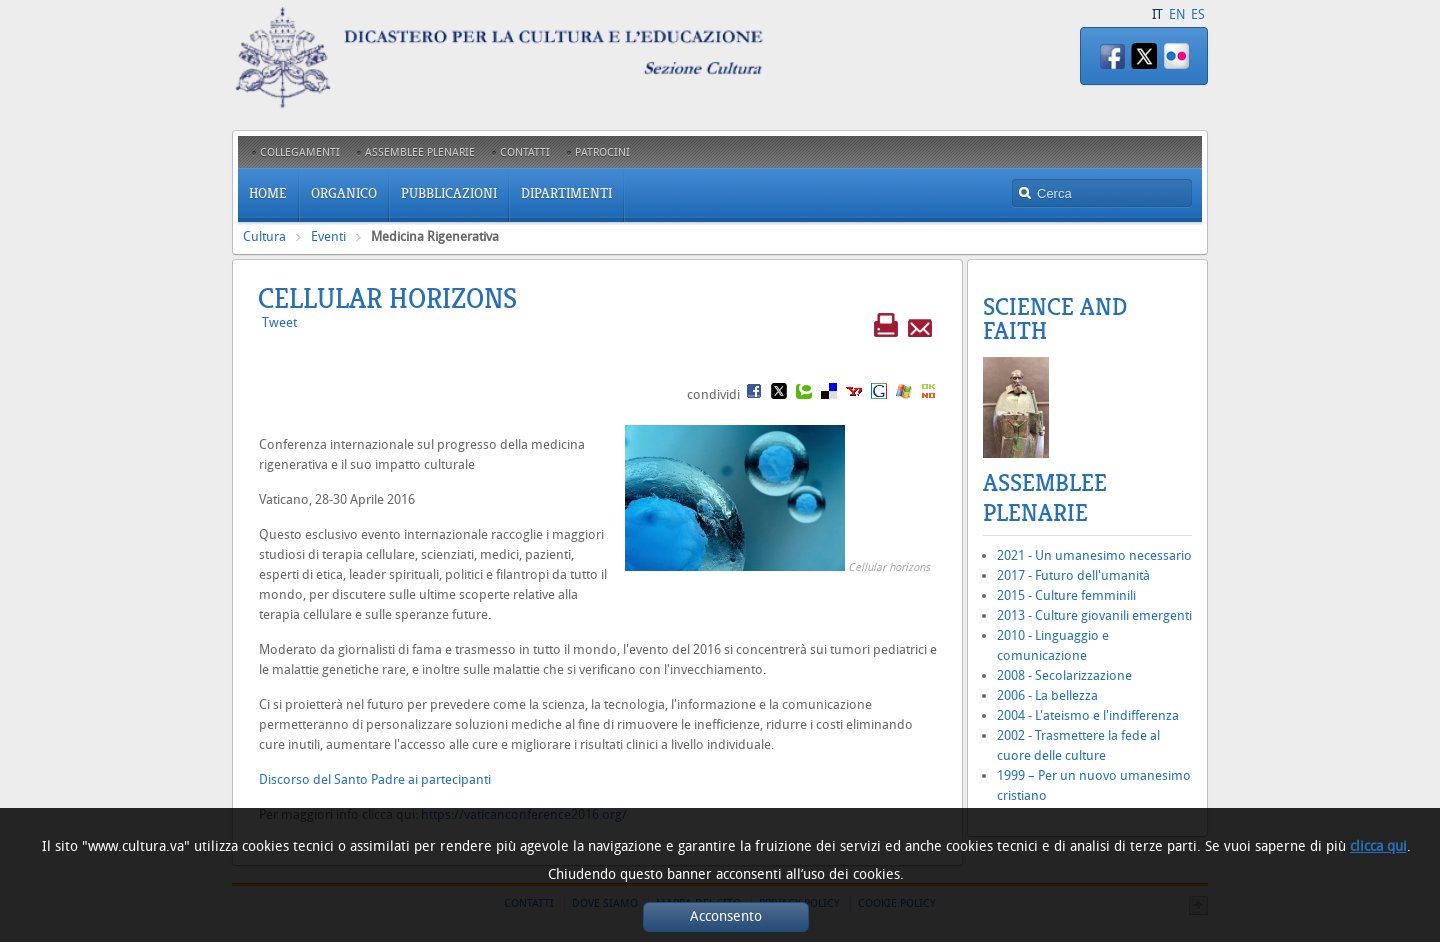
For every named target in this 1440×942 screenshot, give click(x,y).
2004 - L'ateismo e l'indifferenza (1088, 715)
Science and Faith (1055, 319)
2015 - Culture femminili (1066, 595)
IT (1157, 14)
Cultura (264, 236)
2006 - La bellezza (1047, 695)
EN (1177, 14)
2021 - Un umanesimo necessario (1094, 555)
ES (1198, 14)
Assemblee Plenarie (1045, 498)
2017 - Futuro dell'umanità (1073, 575)
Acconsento (726, 916)
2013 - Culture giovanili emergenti (1094, 615)
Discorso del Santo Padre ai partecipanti (375, 779)
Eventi (328, 236)
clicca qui (1378, 846)
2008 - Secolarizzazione (1064, 675)
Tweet (279, 322)
